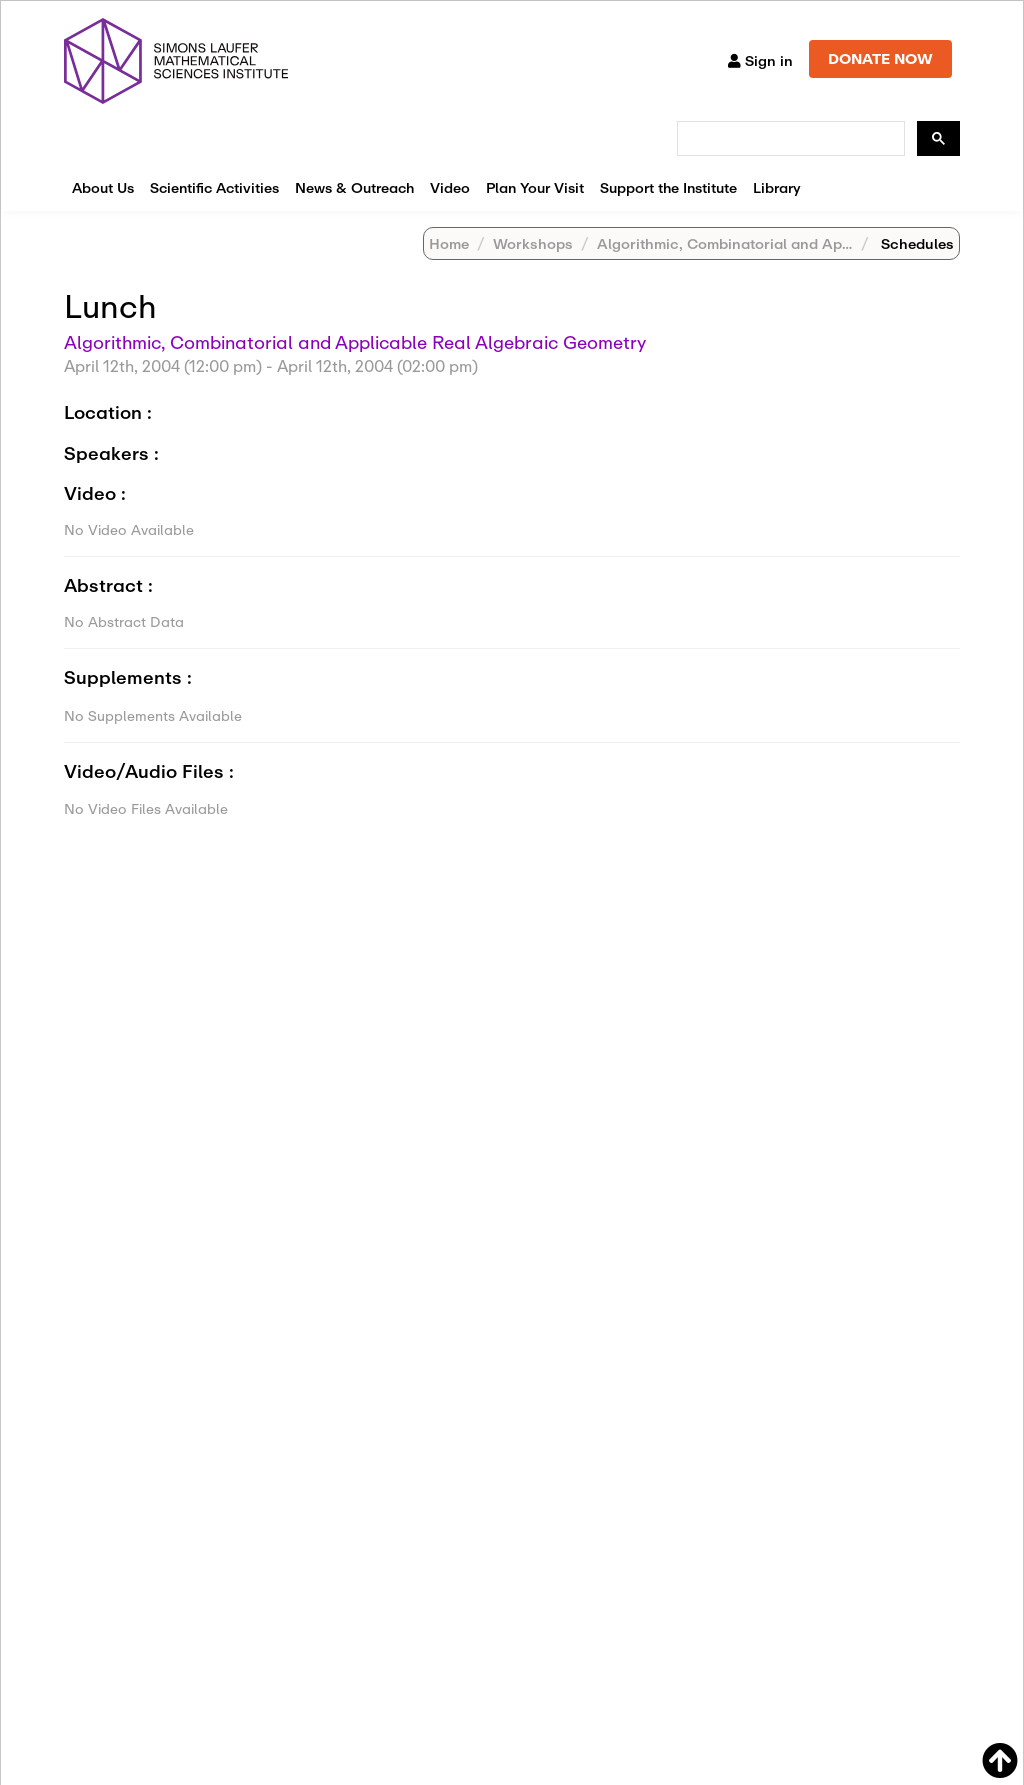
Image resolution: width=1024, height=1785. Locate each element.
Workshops (533, 243)
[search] (789, 139)
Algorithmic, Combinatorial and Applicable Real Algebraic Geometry (355, 342)
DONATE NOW (880, 58)
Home (449, 243)
